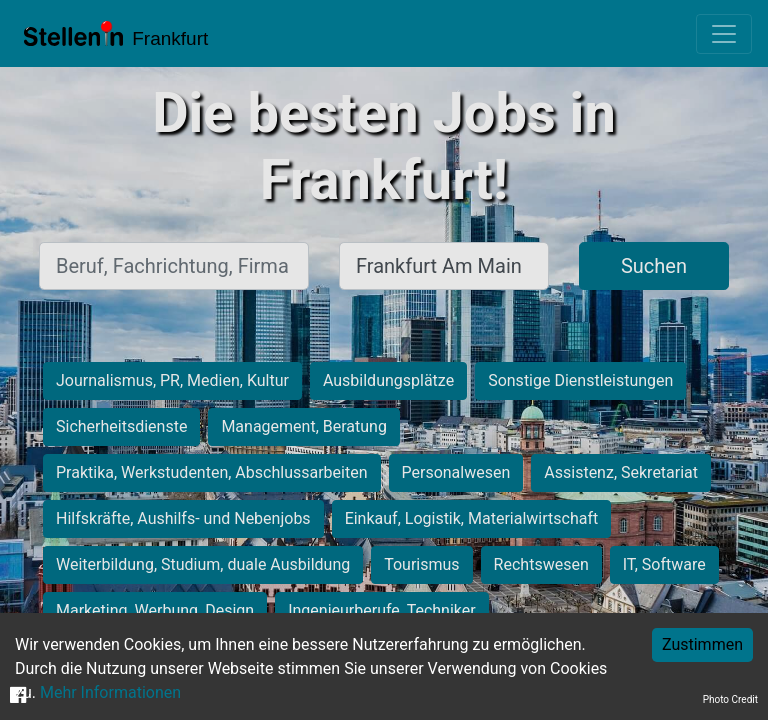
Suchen (654, 266)
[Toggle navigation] (724, 34)
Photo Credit (730, 699)
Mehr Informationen (110, 692)
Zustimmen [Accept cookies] (702, 644)
